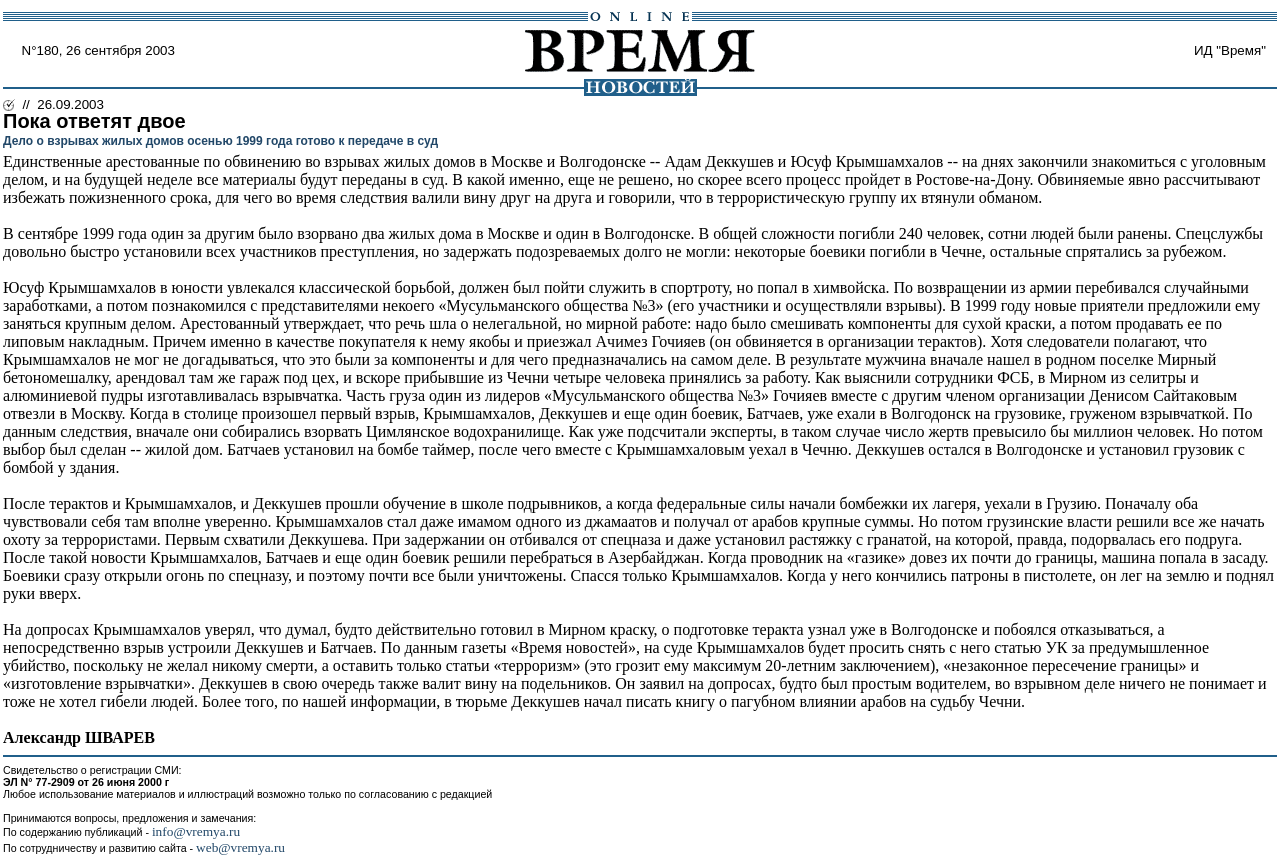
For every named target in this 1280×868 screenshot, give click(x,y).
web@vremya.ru (240, 847)
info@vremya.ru (196, 831)
